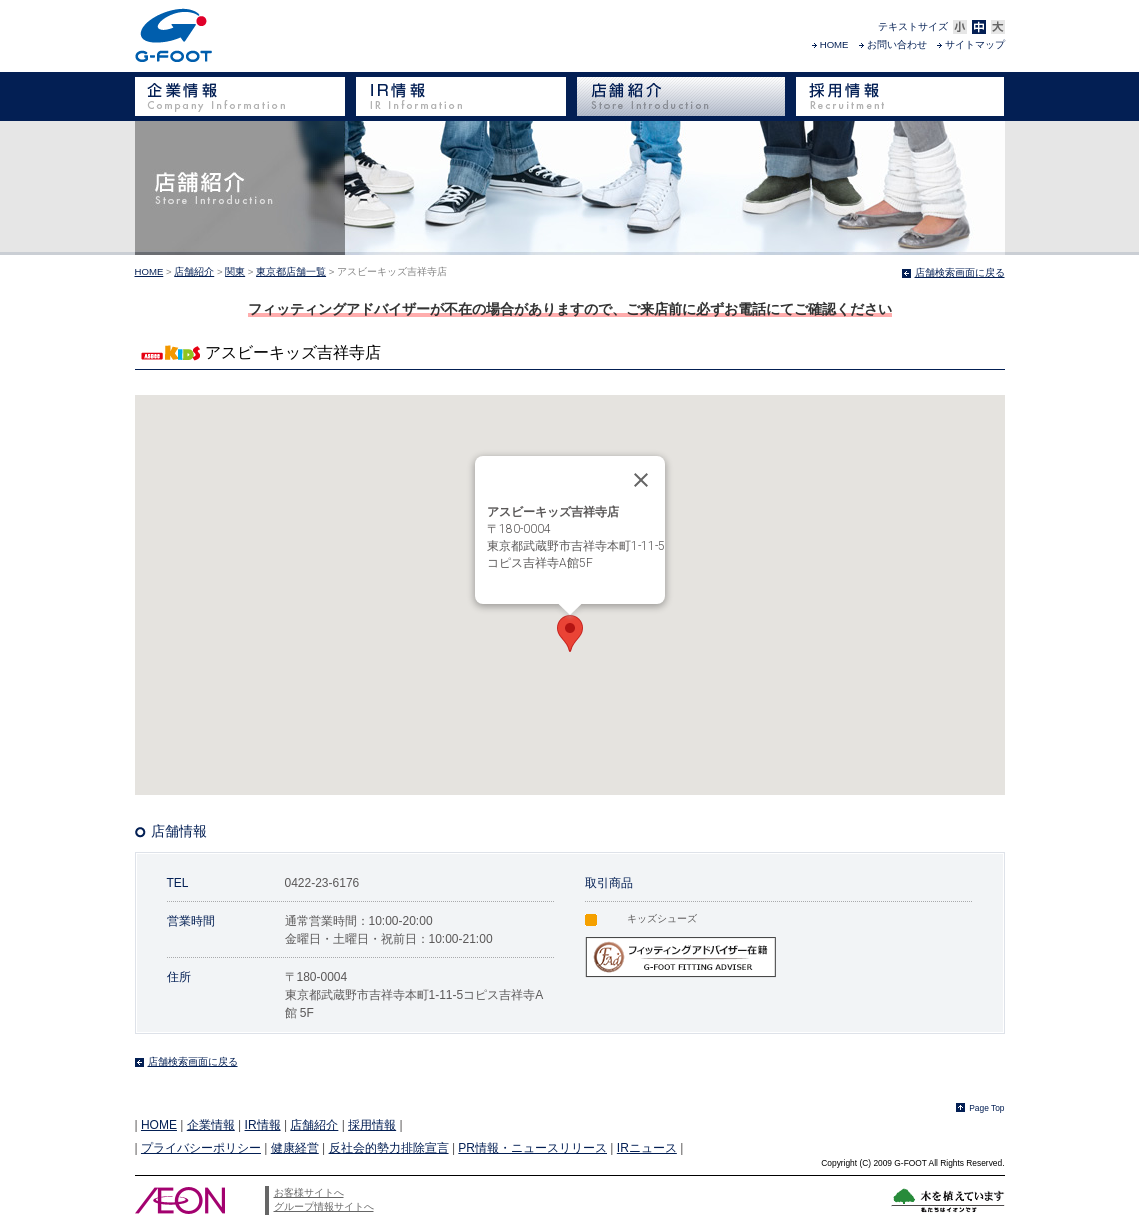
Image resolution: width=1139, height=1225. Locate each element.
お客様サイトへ (309, 1192)
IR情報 (263, 1125)
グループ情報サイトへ (324, 1206)
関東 (235, 271)
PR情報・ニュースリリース (532, 1148)
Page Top (986, 1108)
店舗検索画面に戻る (960, 272)
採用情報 (372, 1125)
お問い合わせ (897, 44)
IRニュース (647, 1148)
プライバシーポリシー (201, 1148)
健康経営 (295, 1148)
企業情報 (211, 1125)
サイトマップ (975, 44)
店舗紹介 (194, 271)
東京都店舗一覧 (291, 271)
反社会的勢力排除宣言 (389, 1148)
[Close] (641, 480)
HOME (834, 44)
